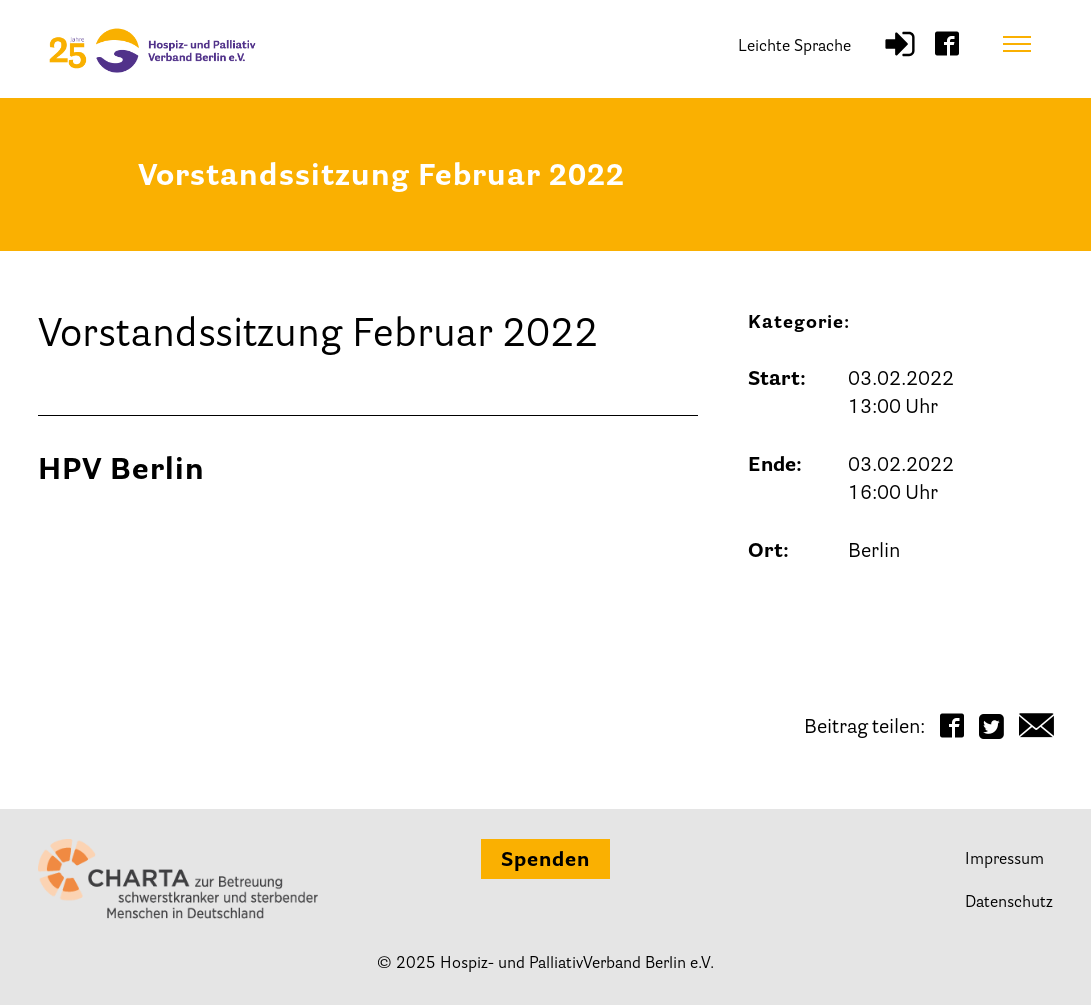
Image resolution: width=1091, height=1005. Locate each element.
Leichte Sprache (794, 47)
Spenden (545, 861)
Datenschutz (1009, 903)
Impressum (1004, 860)
